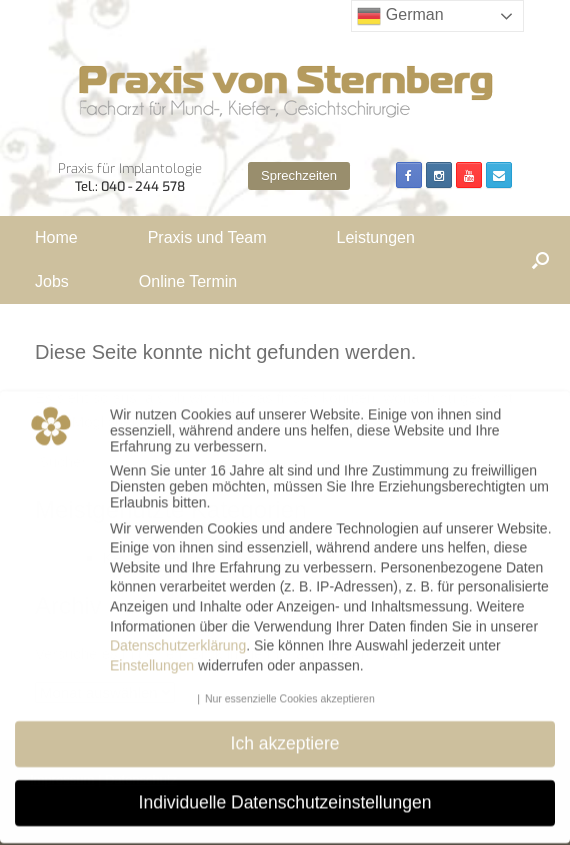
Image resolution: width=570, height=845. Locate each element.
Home (56, 237)
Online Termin (188, 281)
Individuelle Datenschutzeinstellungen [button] (285, 791)
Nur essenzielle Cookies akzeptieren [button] (290, 687)
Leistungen (376, 237)
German (400, 16)
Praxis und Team (207, 237)
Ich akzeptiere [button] (285, 732)
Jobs (52, 281)
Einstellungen (152, 654)
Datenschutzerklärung (178, 634)
